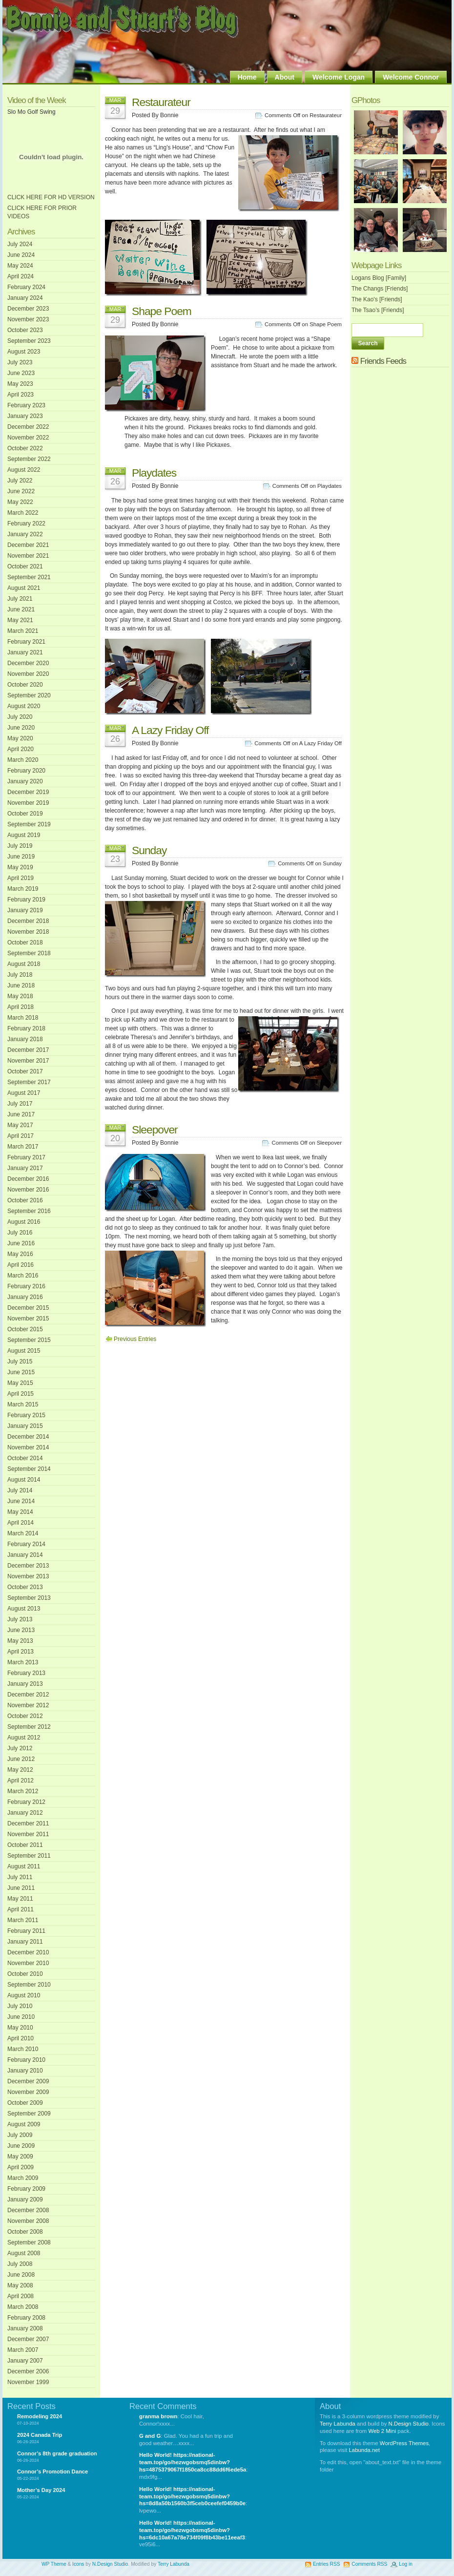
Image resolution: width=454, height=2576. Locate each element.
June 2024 (21, 254)
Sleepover (155, 1129)
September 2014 (29, 1469)
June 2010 (21, 2016)
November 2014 (28, 1447)
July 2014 (19, 1490)
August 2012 (23, 1737)
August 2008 (23, 2253)
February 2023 (26, 405)
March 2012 (22, 1791)
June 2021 (21, 609)
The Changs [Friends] (379, 288)
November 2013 (28, 1576)
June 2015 (21, 1372)
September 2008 (29, 2242)
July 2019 (19, 845)
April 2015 (20, 1393)
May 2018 (20, 996)
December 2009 (28, 2081)
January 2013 (25, 1683)
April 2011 (20, 1909)
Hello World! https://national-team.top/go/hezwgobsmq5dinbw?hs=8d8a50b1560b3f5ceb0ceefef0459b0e (192, 2496)
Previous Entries (135, 1339)
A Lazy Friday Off (170, 730)
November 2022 (28, 437)
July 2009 (19, 2135)
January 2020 (25, 781)
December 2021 (28, 545)
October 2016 (25, 1200)
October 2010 (25, 1973)
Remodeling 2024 (39, 2416)
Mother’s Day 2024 (41, 2490)
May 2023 (20, 383)
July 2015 (19, 1361)
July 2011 (19, 1877)
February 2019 (26, 899)
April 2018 (20, 1007)
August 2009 (23, 2124)
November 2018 (28, 931)
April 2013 (20, 1651)
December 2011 (28, 1823)
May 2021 (20, 620)
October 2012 (25, 1716)
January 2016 (25, 1297)
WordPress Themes (404, 2443)
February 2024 (26, 287)
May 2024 (20, 265)
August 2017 (23, 1092)
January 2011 (25, 1941)
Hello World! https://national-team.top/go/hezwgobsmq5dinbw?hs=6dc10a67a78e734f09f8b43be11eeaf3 (192, 2530)
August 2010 (23, 1995)
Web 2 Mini (382, 2431)
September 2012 (29, 1726)
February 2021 (26, 641)
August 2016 (23, 1221)
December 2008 (28, 2210)
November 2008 (28, 2221)
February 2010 (26, 2059)
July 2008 (19, 2264)
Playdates (154, 472)
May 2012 (20, 1769)
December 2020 (28, 663)
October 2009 (25, 2102)
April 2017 (20, 1135)
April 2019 (20, 878)
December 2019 (28, 792)
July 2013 (19, 1619)
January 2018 (25, 1039)
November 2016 (28, 1189)
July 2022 (19, 480)
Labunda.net (364, 2450)
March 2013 (22, 1662)
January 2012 (25, 1812)
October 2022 (25, 448)
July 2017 (19, 1103)
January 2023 (25, 416)
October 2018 (25, 942)
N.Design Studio (409, 2424)
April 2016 (20, 1264)
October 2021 (25, 566)
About (284, 77)
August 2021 (23, 588)
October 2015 (25, 1329)
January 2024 (25, 297)
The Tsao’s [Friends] (377, 310)
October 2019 (25, 813)
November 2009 (28, 2092)
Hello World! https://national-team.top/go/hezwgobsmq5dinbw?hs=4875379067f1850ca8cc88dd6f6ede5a (192, 2462)
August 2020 (23, 706)
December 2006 (28, 2371)
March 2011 (22, 1920)
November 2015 (28, 1318)
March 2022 (22, 512)
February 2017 (26, 1157)
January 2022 (25, 534)
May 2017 (20, 1125)
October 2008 (25, 2231)
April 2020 (20, 749)
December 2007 (28, 2339)
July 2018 (19, 974)
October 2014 (25, 1458)
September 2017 (29, 1082)
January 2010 (25, 2070)
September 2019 (29, 824)
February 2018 (26, 1028)
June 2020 (21, 727)
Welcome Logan (338, 77)
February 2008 (26, 2317)
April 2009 (20, 2167)
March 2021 (22, 631)
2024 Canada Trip (39, 2435)
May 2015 (20, 1383)
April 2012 (20, 1780)
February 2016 (26, 1286)
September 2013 (29, 1597)
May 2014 (20, 1511)
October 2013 (25, 1587)
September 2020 (29, 695)
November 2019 (28, 802)
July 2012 (19, 1748)
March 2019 (22, 888)
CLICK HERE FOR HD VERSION (51, 197)
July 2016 (19, 1232)
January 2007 (25, 2360)
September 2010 (29, 1984)
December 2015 (28, 1307)
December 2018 (28, 921)
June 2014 (21, 1501)
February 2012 (26, 1802)
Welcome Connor (411, 77)
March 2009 (22, 2178)
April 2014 (20, 1522)
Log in (406, 2564)
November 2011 (28, 1834)
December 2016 (28, 1178)
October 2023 (25, 330)
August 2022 (23, 469)
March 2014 (22, 1533)
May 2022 (20, 502)
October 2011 (25, 1845)
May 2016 (20, 1254)
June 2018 (21, 985)
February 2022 (26, 523)
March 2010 (22, 2049)
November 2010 (28, 1963)
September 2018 (29, 953)
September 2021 (29, 577)
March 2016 (22, 1275)
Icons (78, 2564)
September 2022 (29, 459)
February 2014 (26, 1544)
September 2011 (29, 1855)
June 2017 (21, 1114)
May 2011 (20, 1898)
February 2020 (26, 770)
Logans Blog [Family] (378, 277)
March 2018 (22, 1017)
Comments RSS (369, 2564)
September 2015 (29, 1340)
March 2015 (22, 1404)
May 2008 (20, 2285)
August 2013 (23, 1608)
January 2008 (25, 2328)
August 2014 (23, 1479)
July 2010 (19, 2006)
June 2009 (21, 2145)
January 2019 (25, 910)
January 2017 (25, 1168)
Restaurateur (161, 102)
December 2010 (28, 1952)
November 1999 (28, 2382)
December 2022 (28, 426)
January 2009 (25, 2199)
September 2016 (29, 1211)
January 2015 (25, 1426)
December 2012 (28, 1694)
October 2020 (25, 684)
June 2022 (21, 491)
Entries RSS (326, 2564)
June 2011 (21, 1888)
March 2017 (22, 1146)
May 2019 (20, 867)
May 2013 (20, 1640)
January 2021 (25, 652)
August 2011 (23, 1866)
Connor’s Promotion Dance (52, 2471)
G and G (150, 2436)
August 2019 (23, 835)
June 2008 (21, 2274)
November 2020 (28, 673)
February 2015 (26, 1415)
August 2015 (23, 1350)
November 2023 (28, 319)
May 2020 (20, 738)
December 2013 (28, 1565)
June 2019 (21, 856)
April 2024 (20, 276)
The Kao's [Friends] (376, 299)
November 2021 (28, 555)
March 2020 (22, 759)
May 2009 (20, 2156)
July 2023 (19, 362)
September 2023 (29, 340)
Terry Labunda (337, 2424)
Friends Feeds (383, 361)
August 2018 (23, 964)
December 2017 (28, 1050)
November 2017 (28, 1060)
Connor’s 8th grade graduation (57, 2453)
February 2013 (26, 1673)
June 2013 (21, 1630)
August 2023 (23, 351)
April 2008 (20, 2296)
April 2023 (20, 394)
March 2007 (22, 2349)
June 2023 (21, 373)
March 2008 (22, 2307)
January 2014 (25, 1554)
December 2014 (28, 1436)
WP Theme (53, 2564)
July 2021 (19, 598)
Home (247, 77)
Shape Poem (161, 311)
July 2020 (19, 716)
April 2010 (20, 2038)
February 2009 (26, 2188)
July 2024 (19, 244)
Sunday (149, 850)
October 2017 (25, 1071)
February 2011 (26, 1930)
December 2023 (28, 308)
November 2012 (28, 1705)
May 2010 (20, 2027)
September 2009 (29, 2113)
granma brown (158, 2416)
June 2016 (21, 1243)
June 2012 (21, 1759)
